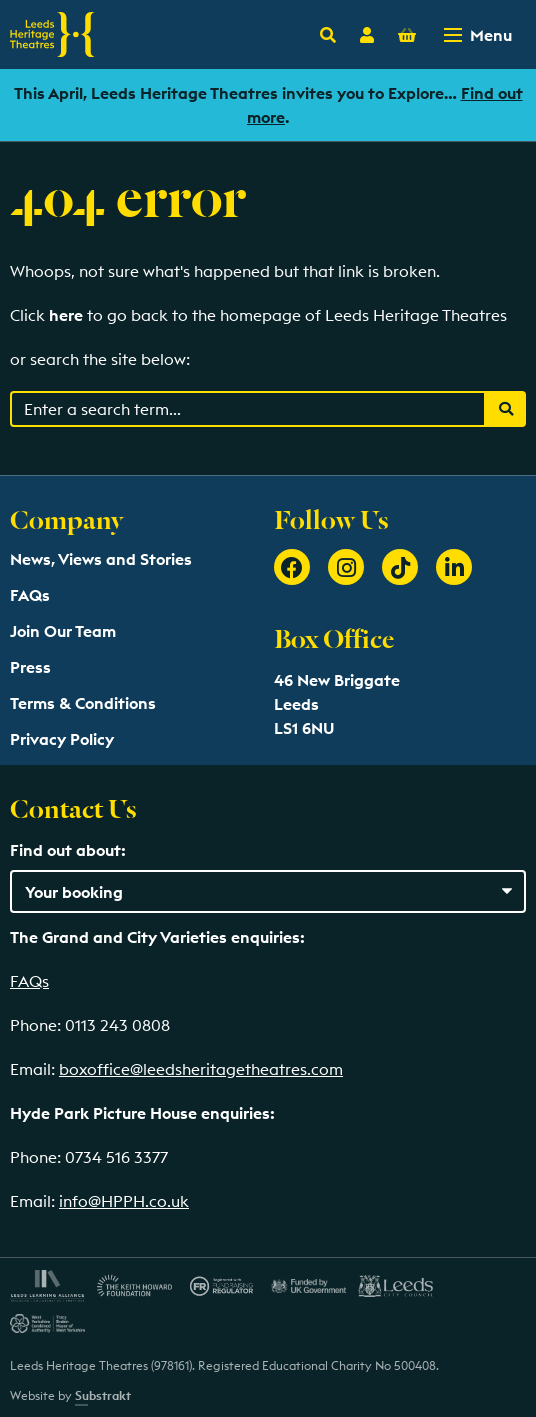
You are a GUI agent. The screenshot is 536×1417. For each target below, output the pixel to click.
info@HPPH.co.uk (124, 1201)
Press (30, 667)
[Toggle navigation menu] (480, 35)
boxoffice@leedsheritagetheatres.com (201, 1069)
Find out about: (68, 850)
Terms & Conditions (83, 703)
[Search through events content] (248, 409)
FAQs (30, 595)
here (66, 315)
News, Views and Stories (101, 559)
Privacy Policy (62, 739)
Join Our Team (63, 631)
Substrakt (103, 1395)
